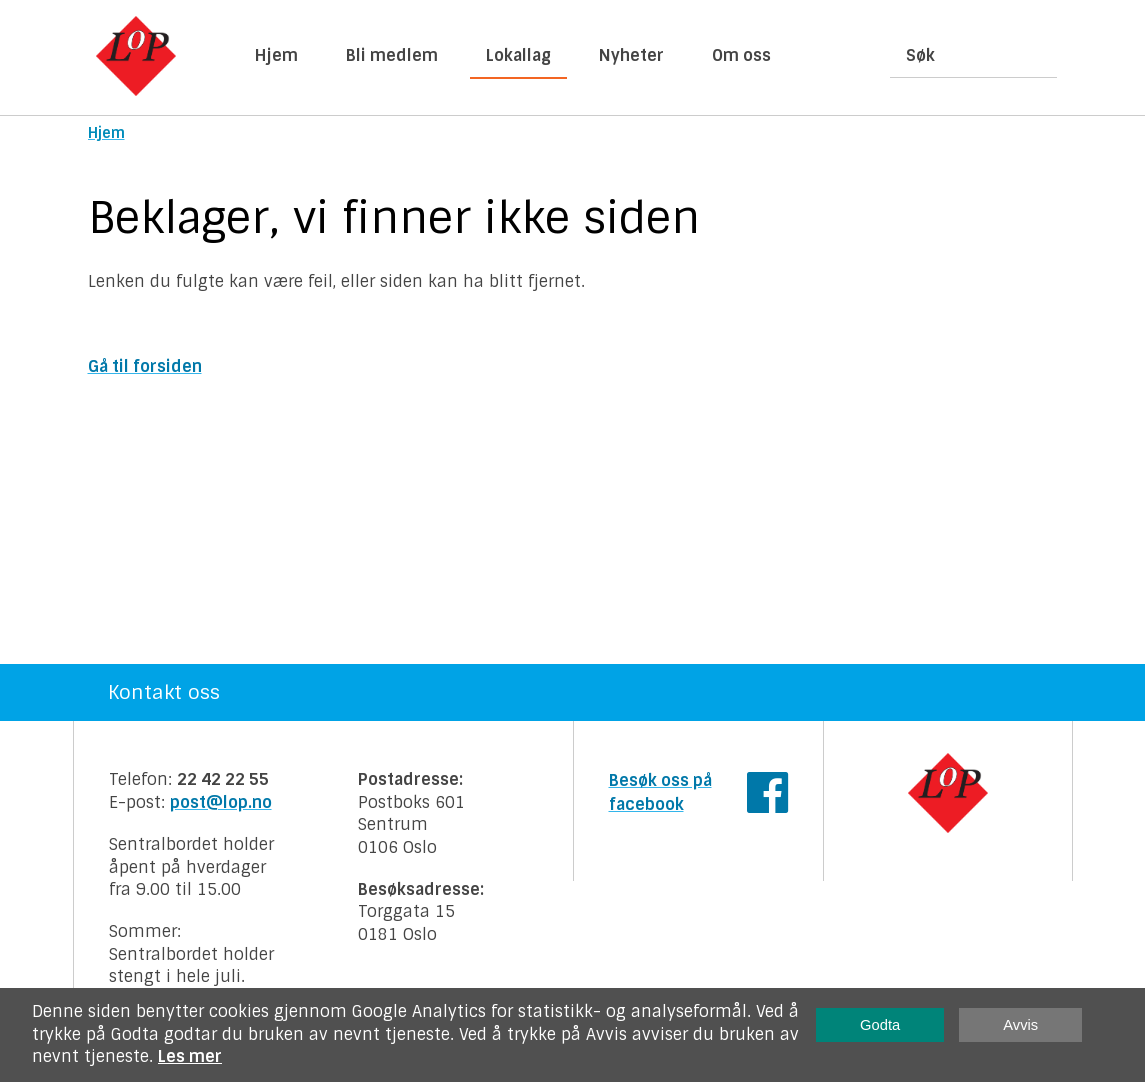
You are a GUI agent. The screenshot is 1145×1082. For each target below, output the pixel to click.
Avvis (1020, 1025)
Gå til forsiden (145, 366)
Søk (920, 55)
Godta (880, 1025)
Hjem (276, 55)
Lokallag (518, 55)
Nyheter (631, 55)
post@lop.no (221, 802)
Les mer (190, 1056)
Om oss (741, 55)
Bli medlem (392, 55)
